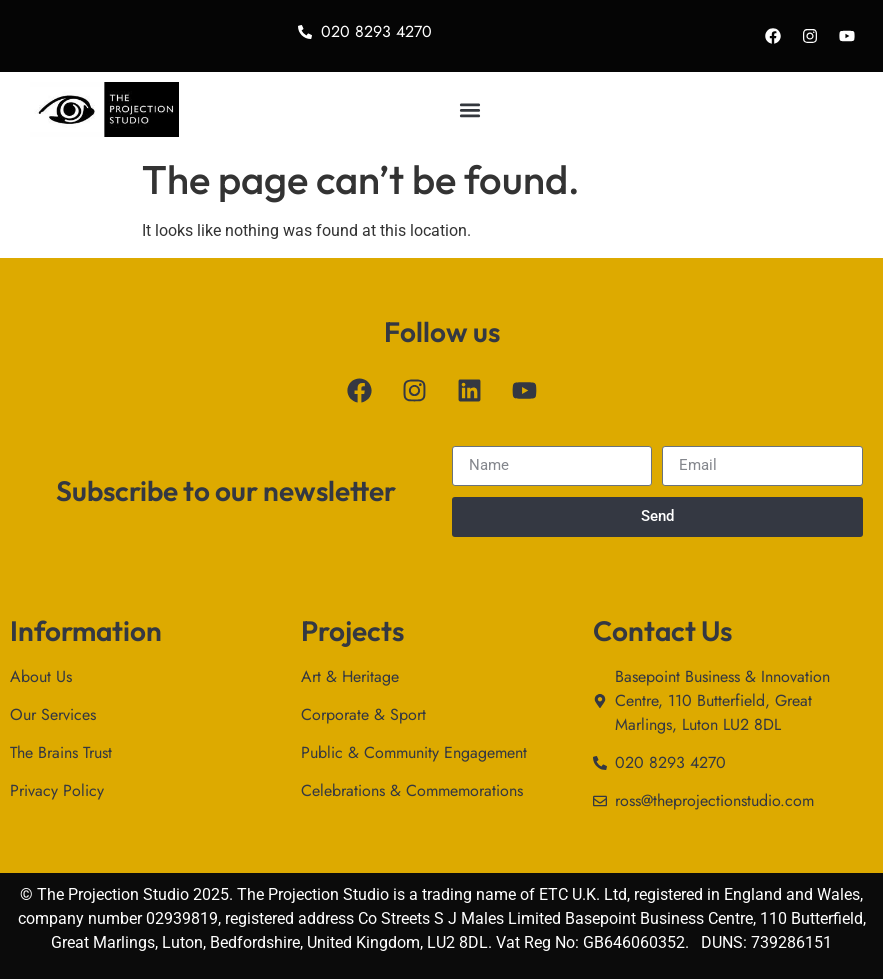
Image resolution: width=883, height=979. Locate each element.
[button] (469, 109)
